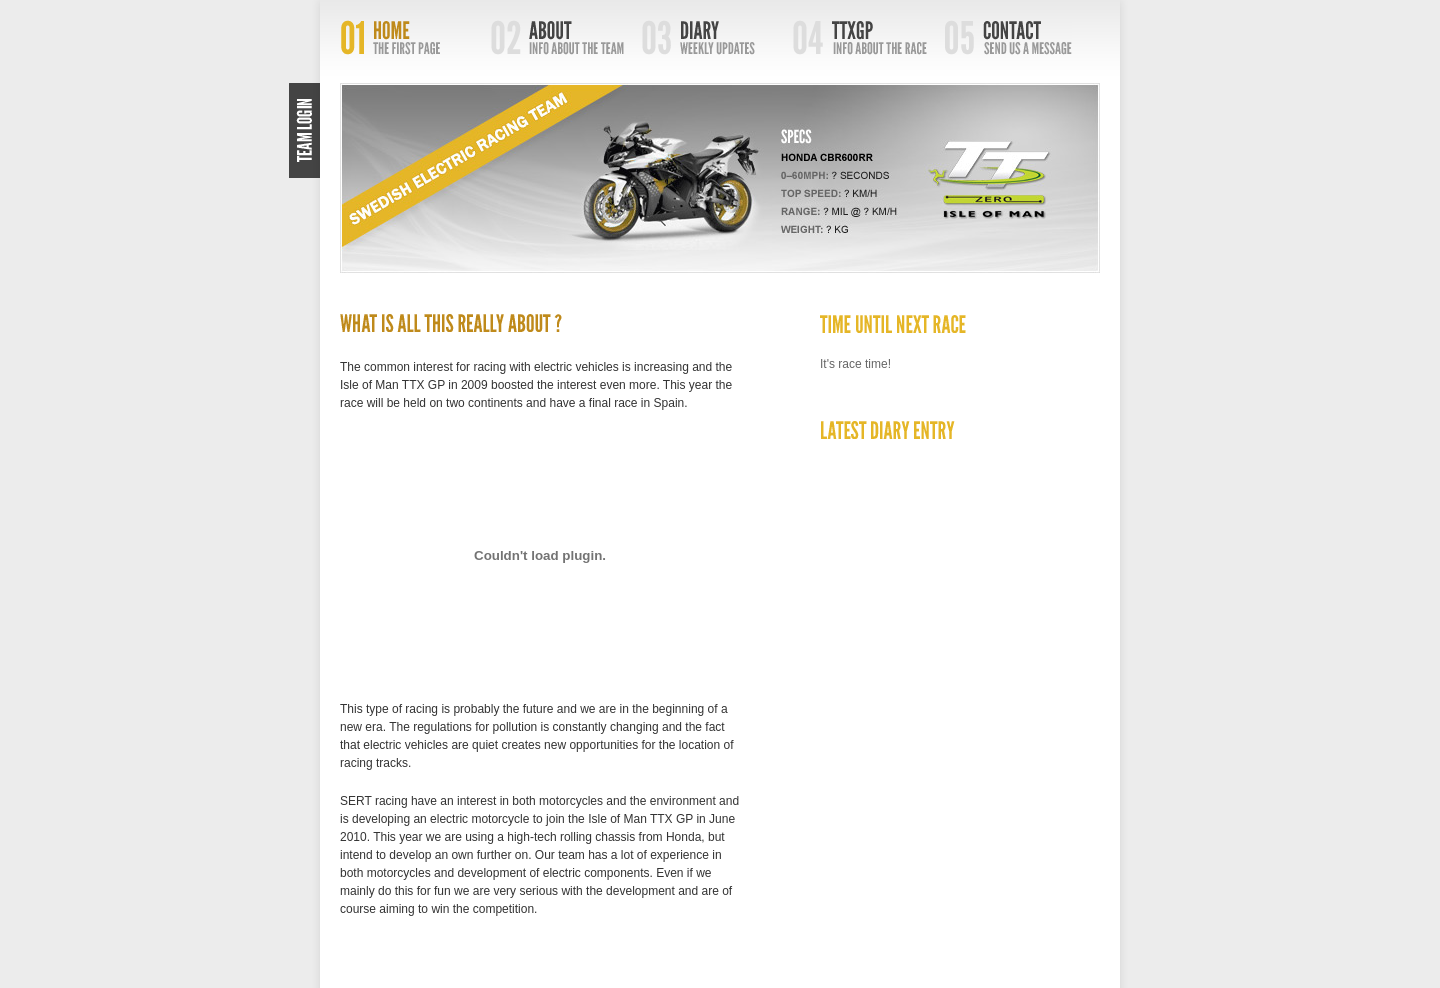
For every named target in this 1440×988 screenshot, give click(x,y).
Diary (717, 37)
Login (304, 130)
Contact (1019, 37)
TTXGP (868, 37)
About (566, 37)
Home (415, 37)
